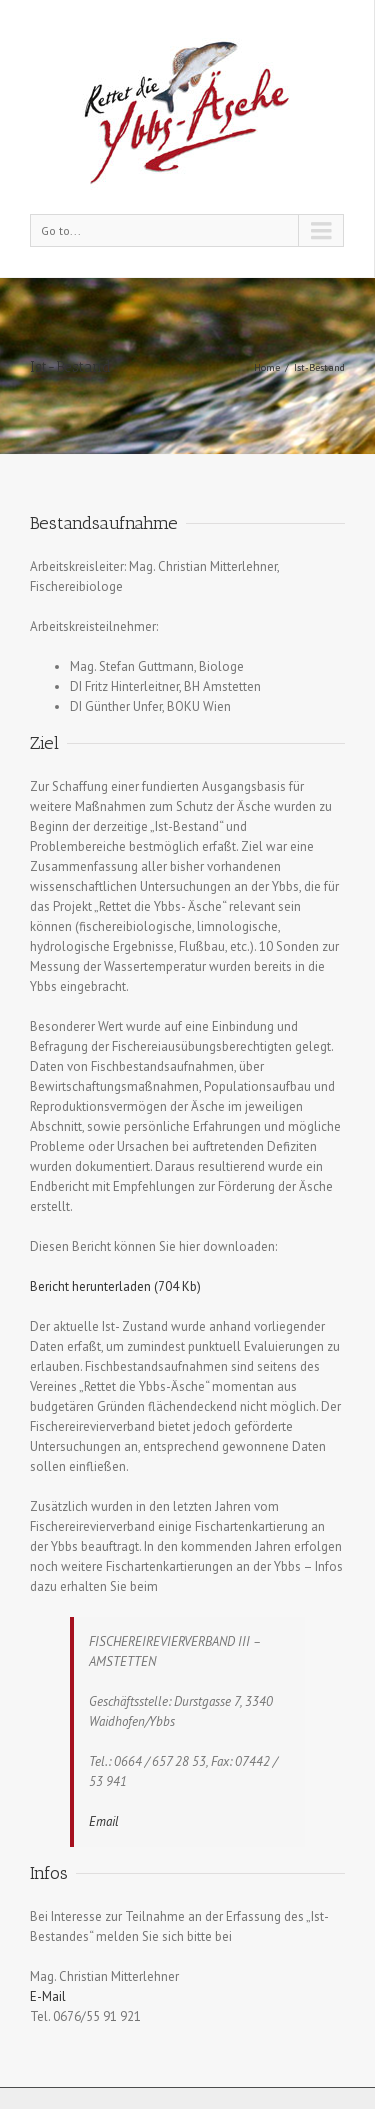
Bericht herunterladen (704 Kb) (115, 1286)
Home (267, 367)
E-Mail (48, 1996)
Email (104, 1821)
